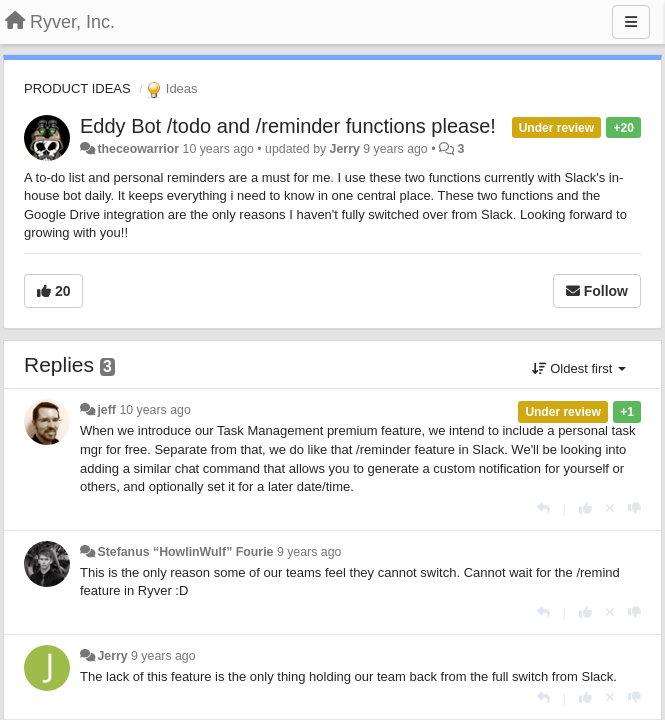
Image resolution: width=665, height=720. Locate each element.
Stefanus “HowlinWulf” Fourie (185, 552)
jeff (106, 410)
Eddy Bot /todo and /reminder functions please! (288, 126)
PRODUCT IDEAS (77, 88)
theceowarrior (138, 149)
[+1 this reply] (585, 508)
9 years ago (309, 552)
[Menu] (631, 22)
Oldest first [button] (579, 368)
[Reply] (543, 508)
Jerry (345, 149)
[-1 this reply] (634, 508)
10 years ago (154, 410)
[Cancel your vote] (610, 508)
